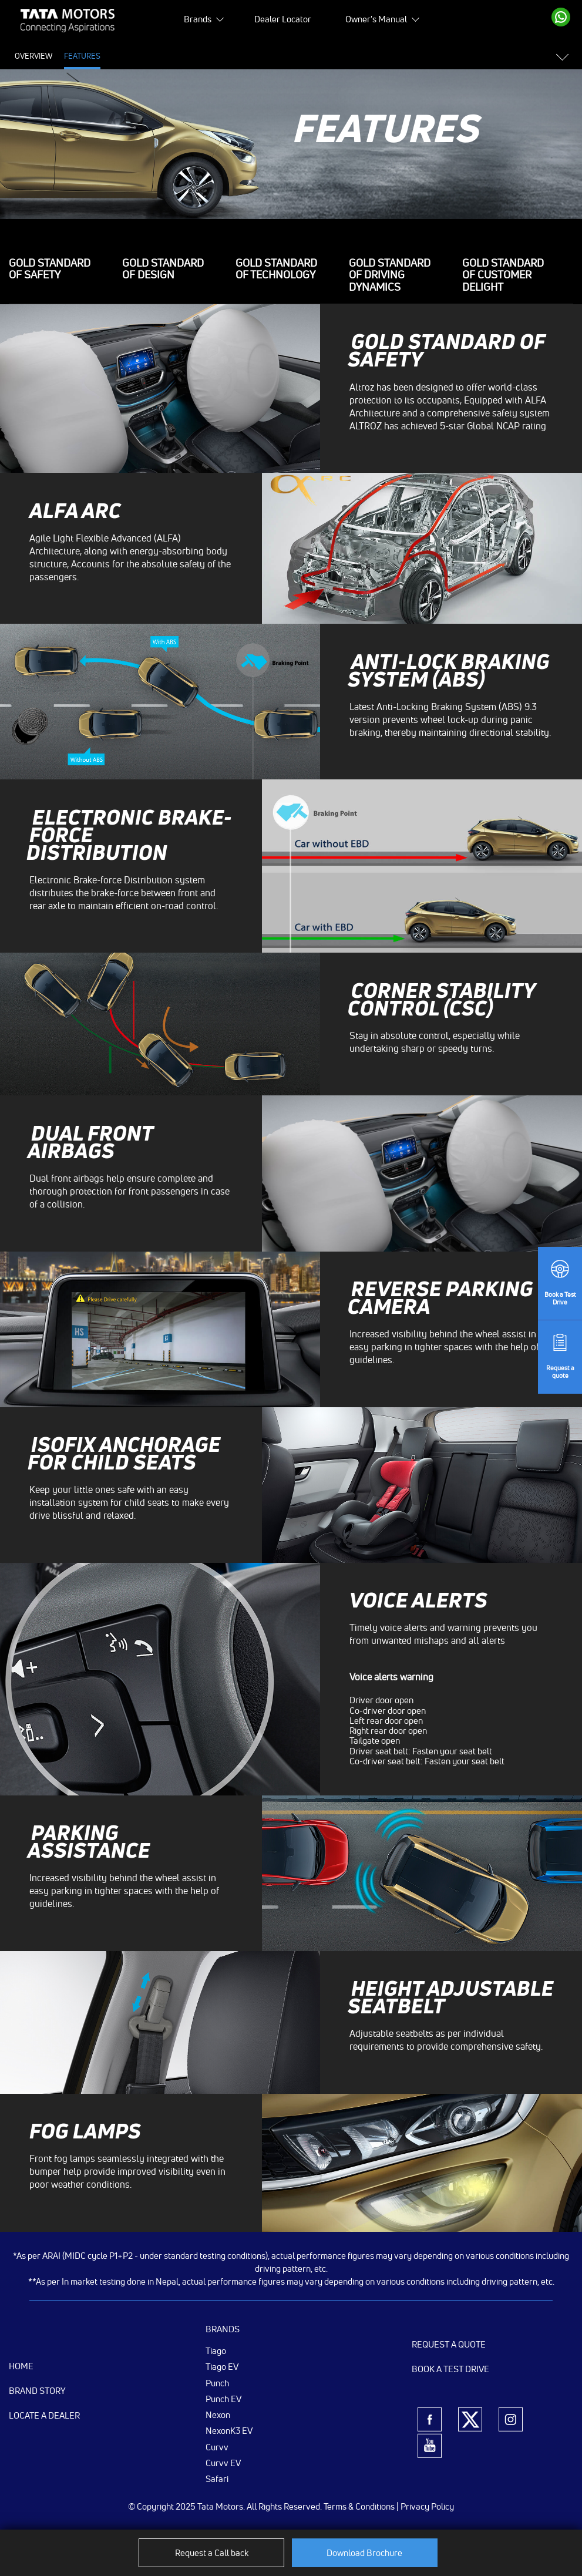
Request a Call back (211, 2552)
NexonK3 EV (229, 2430)
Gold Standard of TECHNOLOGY (276, 269)
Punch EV (223, 2398)
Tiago (216, 2350)
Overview (33, 55)
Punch (217, 2382)
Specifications (172, 55)
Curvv (217, 2447)
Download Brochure (364, 2552)
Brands (197, 19)
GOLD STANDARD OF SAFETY (49, 269)
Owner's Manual (376, 19)
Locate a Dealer (44, 2415)
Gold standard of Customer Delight (503, 275)
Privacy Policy (427, 2506)
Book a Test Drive (450, 2369)
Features (82, 55)
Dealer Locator (282, 19)
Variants (318, 55)
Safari (217, 2478)
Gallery (228, 55)
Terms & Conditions (359, 2506)
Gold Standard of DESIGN (163, 269)
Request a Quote (449, 2344)
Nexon (218, 2414)
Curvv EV (223, 2462)
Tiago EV (222, 2366)
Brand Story (37, 2391)
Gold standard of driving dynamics (389, 275)
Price (122, 55)
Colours (272, 55)
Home (21, 2366)
